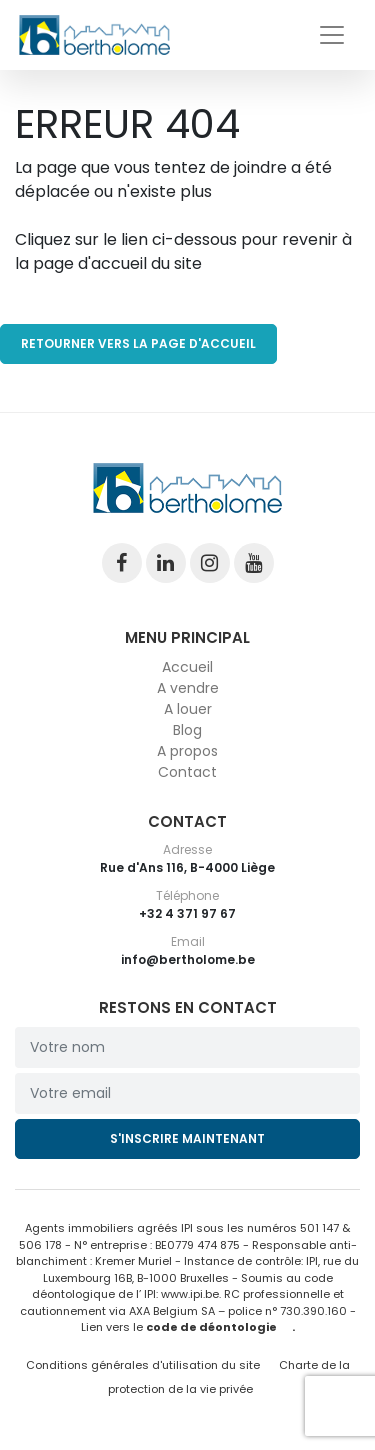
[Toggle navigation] (332, 35)
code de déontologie (211, 1327)
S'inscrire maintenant (187, 1138)
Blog (187, 730)
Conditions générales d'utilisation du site (143, 1365)
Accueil (187, 667)
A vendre (188, 688)
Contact (187, 772)
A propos (187, 751)
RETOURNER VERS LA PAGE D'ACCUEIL (138, 343)
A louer (188, 709)
